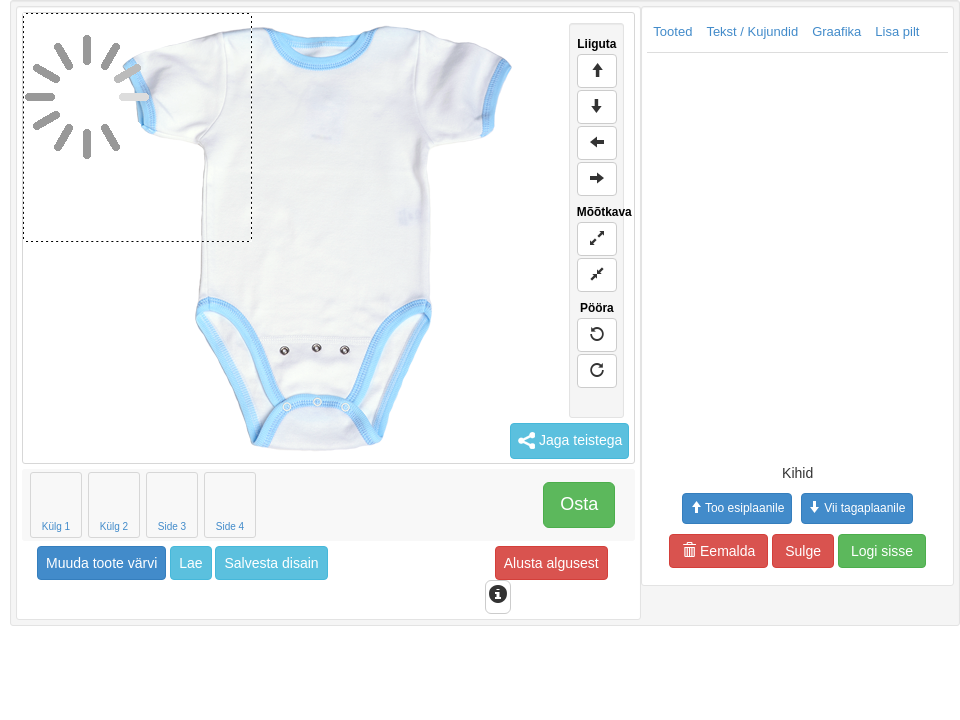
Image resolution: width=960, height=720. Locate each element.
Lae (190, 563)
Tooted (672, 31)
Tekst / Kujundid (752, 31)
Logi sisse (882, 551)
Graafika (836, 31)
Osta (579, 504)
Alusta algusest (551, 563)
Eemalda (718, 551)
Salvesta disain (271, 563)
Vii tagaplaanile (857, 508)
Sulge (803, 551)
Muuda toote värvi (101, 563)
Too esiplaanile (737, 508)
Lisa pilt (897, 31)
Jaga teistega (569, 441)
